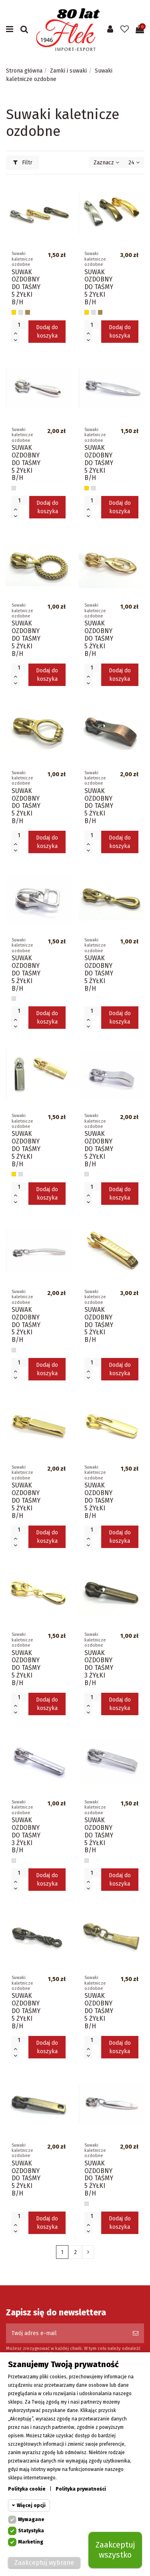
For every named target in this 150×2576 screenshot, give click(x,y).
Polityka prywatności (81, 2489)
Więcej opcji (31, 2505)
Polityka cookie (27, 2489)
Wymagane (31, 2519)
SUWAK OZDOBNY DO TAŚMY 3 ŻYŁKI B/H (98, 1668)
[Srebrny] (20, 312)
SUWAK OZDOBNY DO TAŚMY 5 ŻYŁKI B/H (26, 287)
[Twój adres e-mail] (66, 2333)
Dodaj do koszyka (47, 331)
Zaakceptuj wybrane (44, 2562)
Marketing (30, 2542)
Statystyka (31, 2531)
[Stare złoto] (27, 312)
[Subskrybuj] (135, 2333)
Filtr (22, 162)
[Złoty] (14, 312)
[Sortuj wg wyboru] (106, 162)
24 (134, 162)
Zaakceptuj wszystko (115, 2550)
